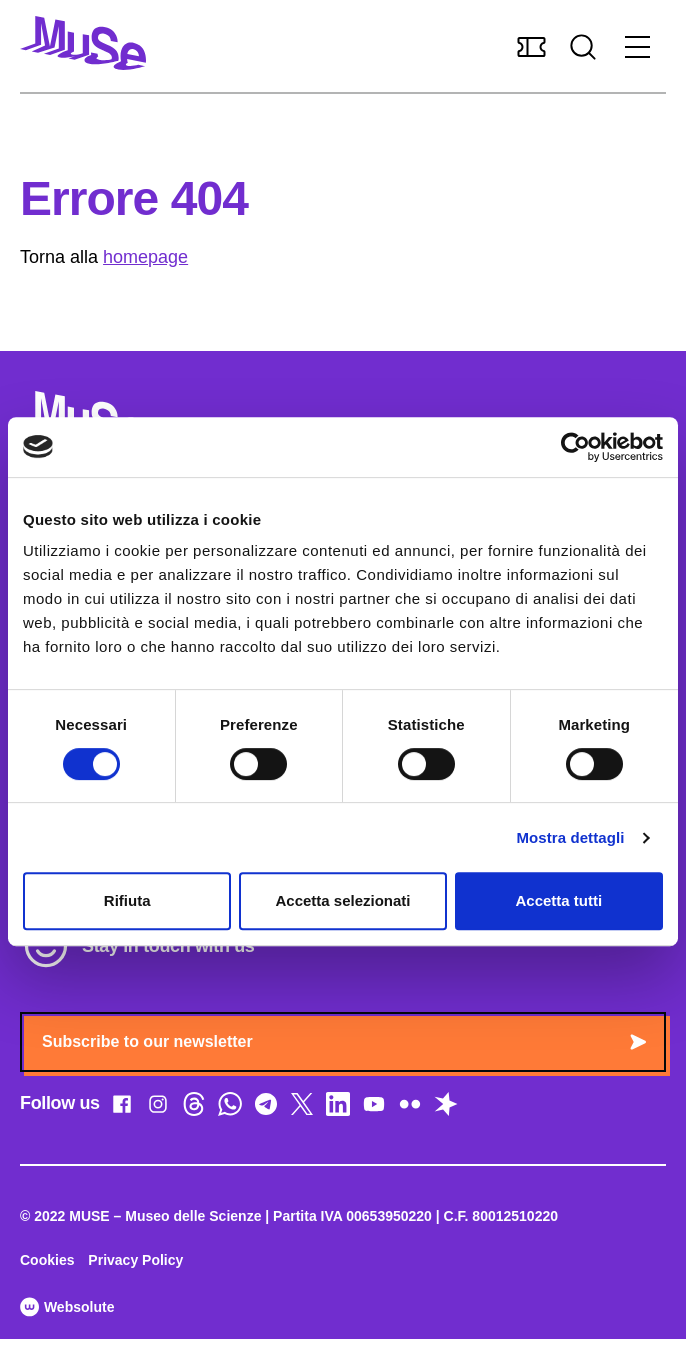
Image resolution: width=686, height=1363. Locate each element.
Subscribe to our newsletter (344, 1041)
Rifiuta (127, 900)
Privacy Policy (135, 1260)
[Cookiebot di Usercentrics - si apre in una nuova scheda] (575, 447)
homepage (145, 257)
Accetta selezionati (342, 900)
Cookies (47, 1260)
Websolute (67, 1307)
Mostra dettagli (570, 837)
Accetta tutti (558, 900)
